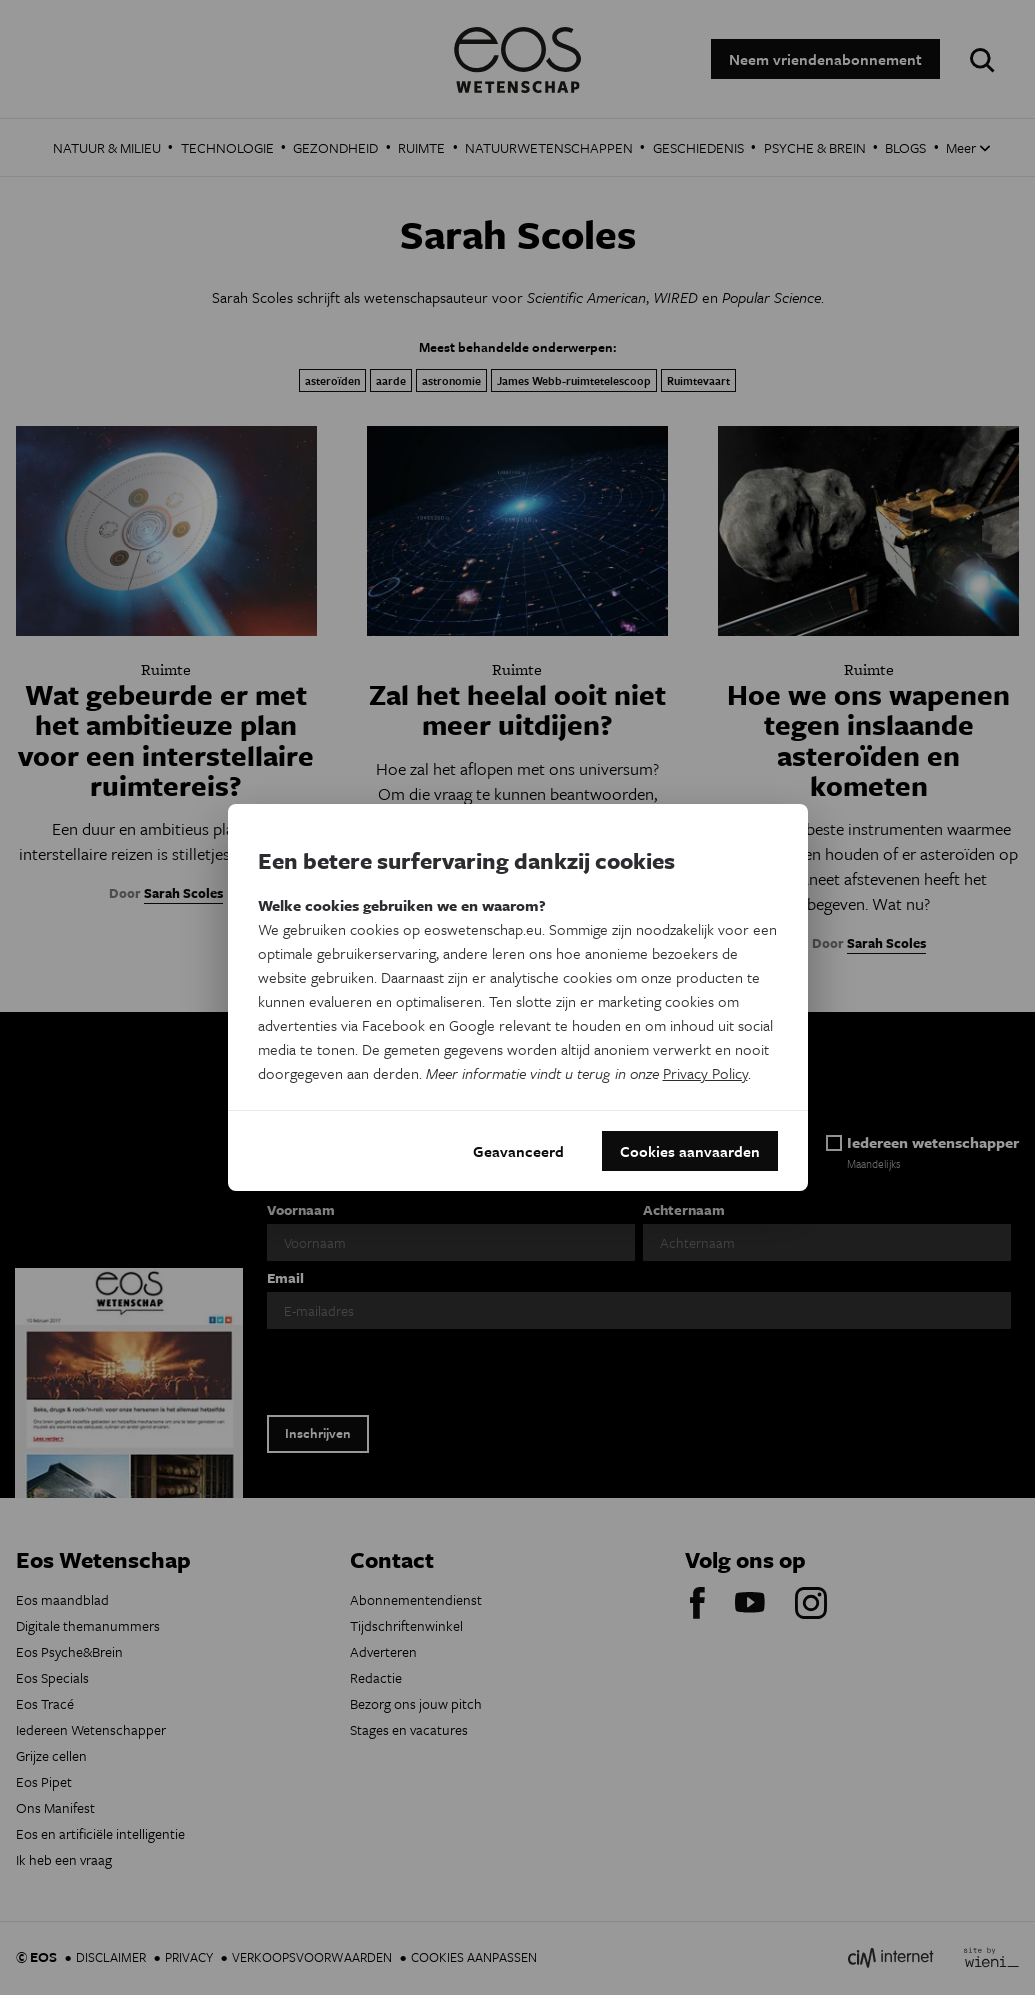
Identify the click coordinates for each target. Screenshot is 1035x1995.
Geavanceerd (518, 1151)
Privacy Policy (705, 1073)
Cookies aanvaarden (690, 1151)
